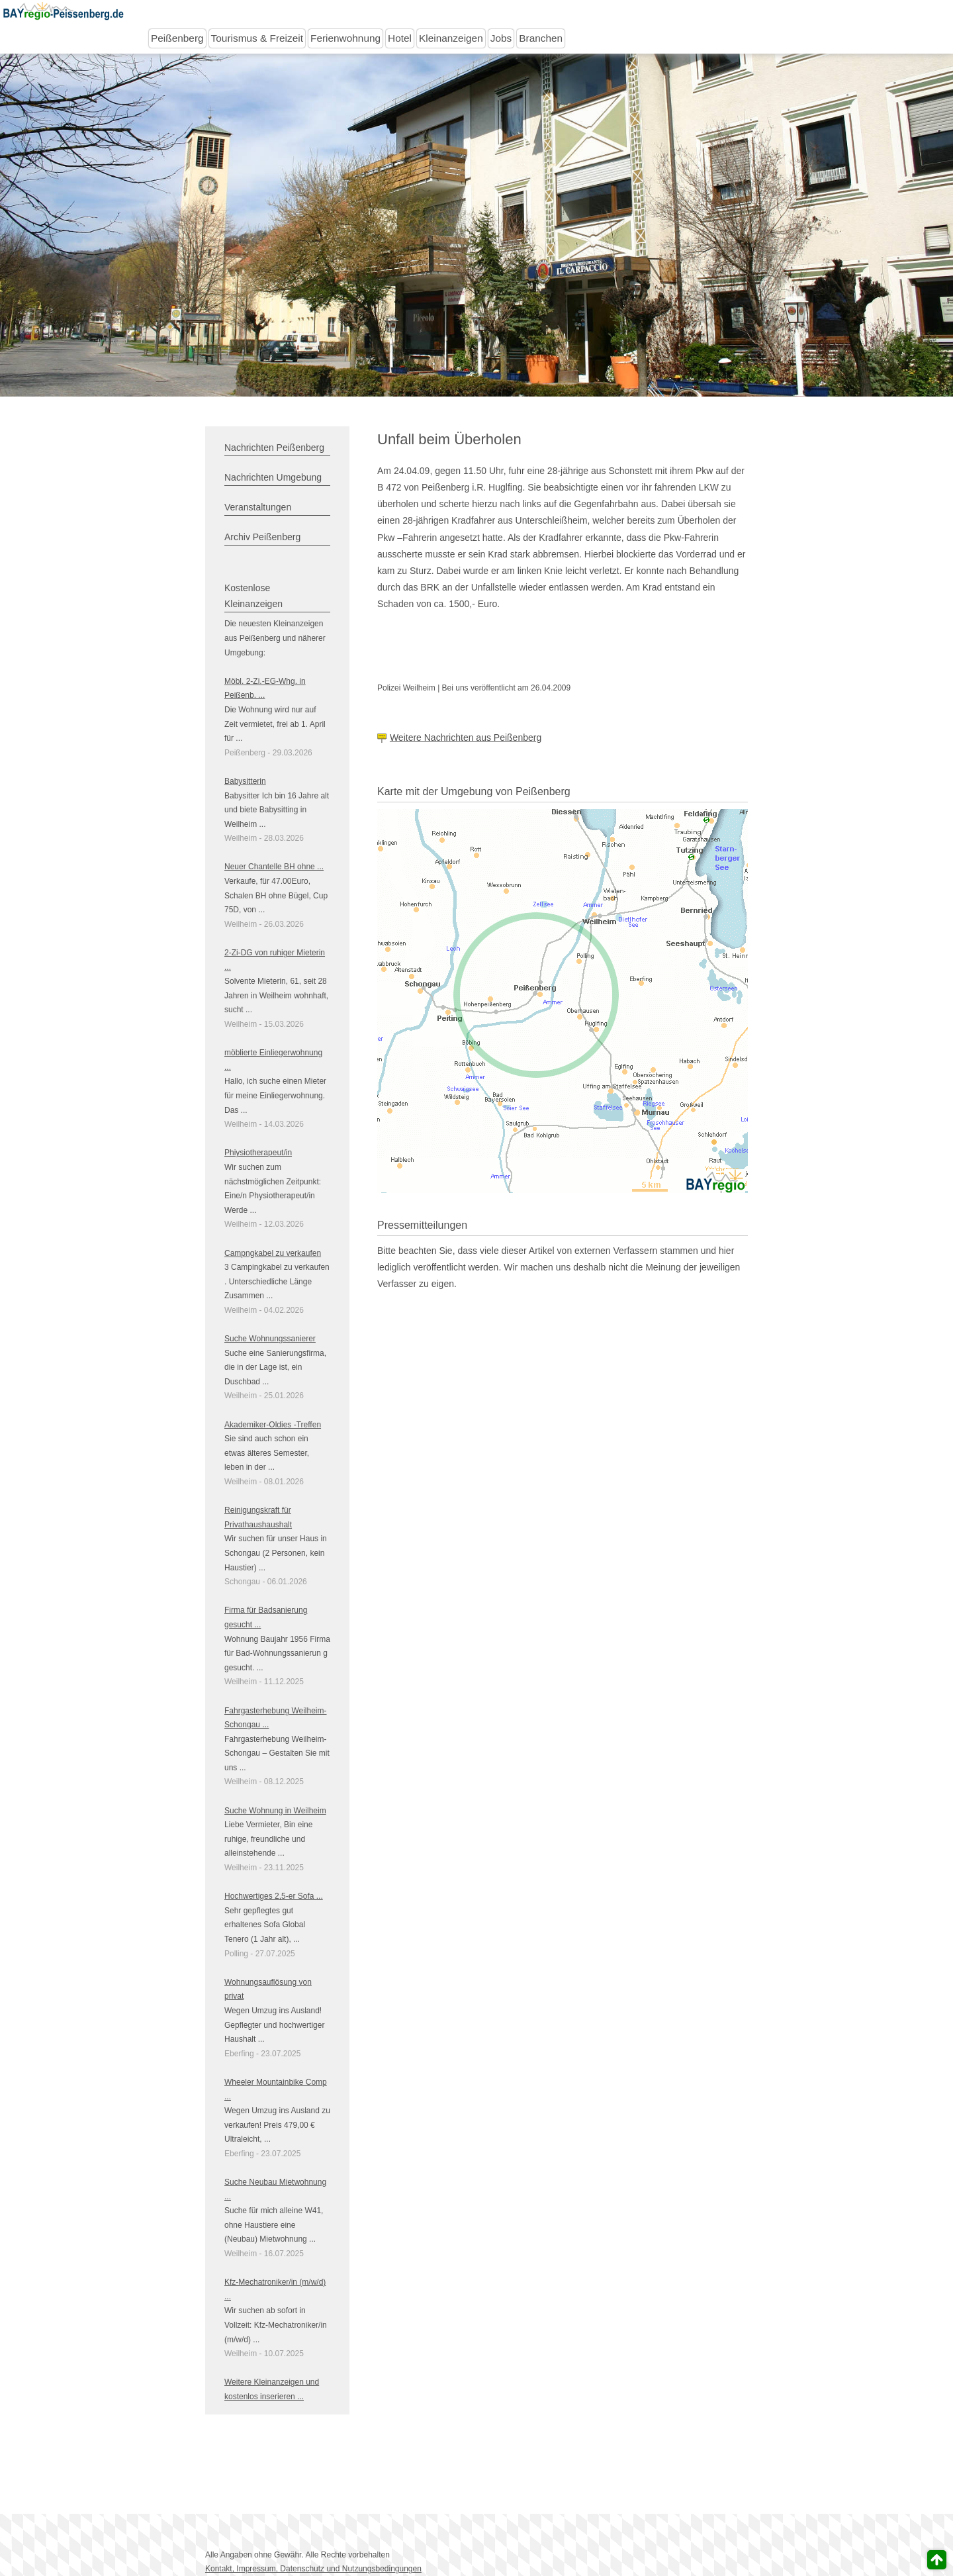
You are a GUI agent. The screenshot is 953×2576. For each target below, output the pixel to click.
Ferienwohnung (345, 38)
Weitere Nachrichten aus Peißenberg (465, 737)
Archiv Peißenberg (262, 537)
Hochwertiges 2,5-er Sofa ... (273, 1896)
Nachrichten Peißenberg (274, 447)
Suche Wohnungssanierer (270, 1338)
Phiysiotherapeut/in (258, 1152)
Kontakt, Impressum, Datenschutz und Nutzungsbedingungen (313, 2568)
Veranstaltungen (257, 507)
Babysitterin (245, 781)
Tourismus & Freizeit (257, 38)
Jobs (501, 38)
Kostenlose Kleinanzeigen (253, 596)
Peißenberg (177, 38)
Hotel (400, 38)
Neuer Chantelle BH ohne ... (274, 866)
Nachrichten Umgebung (273, 477)
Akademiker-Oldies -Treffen (272, 1424)
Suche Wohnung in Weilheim (275, 1810)
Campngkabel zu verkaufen (272, 1253)
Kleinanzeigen (451, 38)
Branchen (541, 38)
